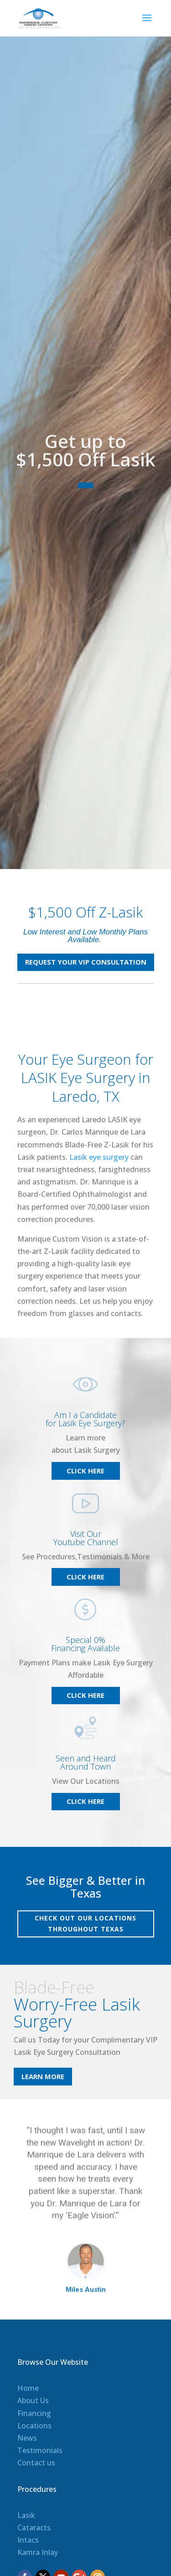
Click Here (85, 1470)
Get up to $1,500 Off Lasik (85, 475)
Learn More (42, 2076)
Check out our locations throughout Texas (85, 1923)
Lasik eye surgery (99, 1157)
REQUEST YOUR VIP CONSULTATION (85, 961)
